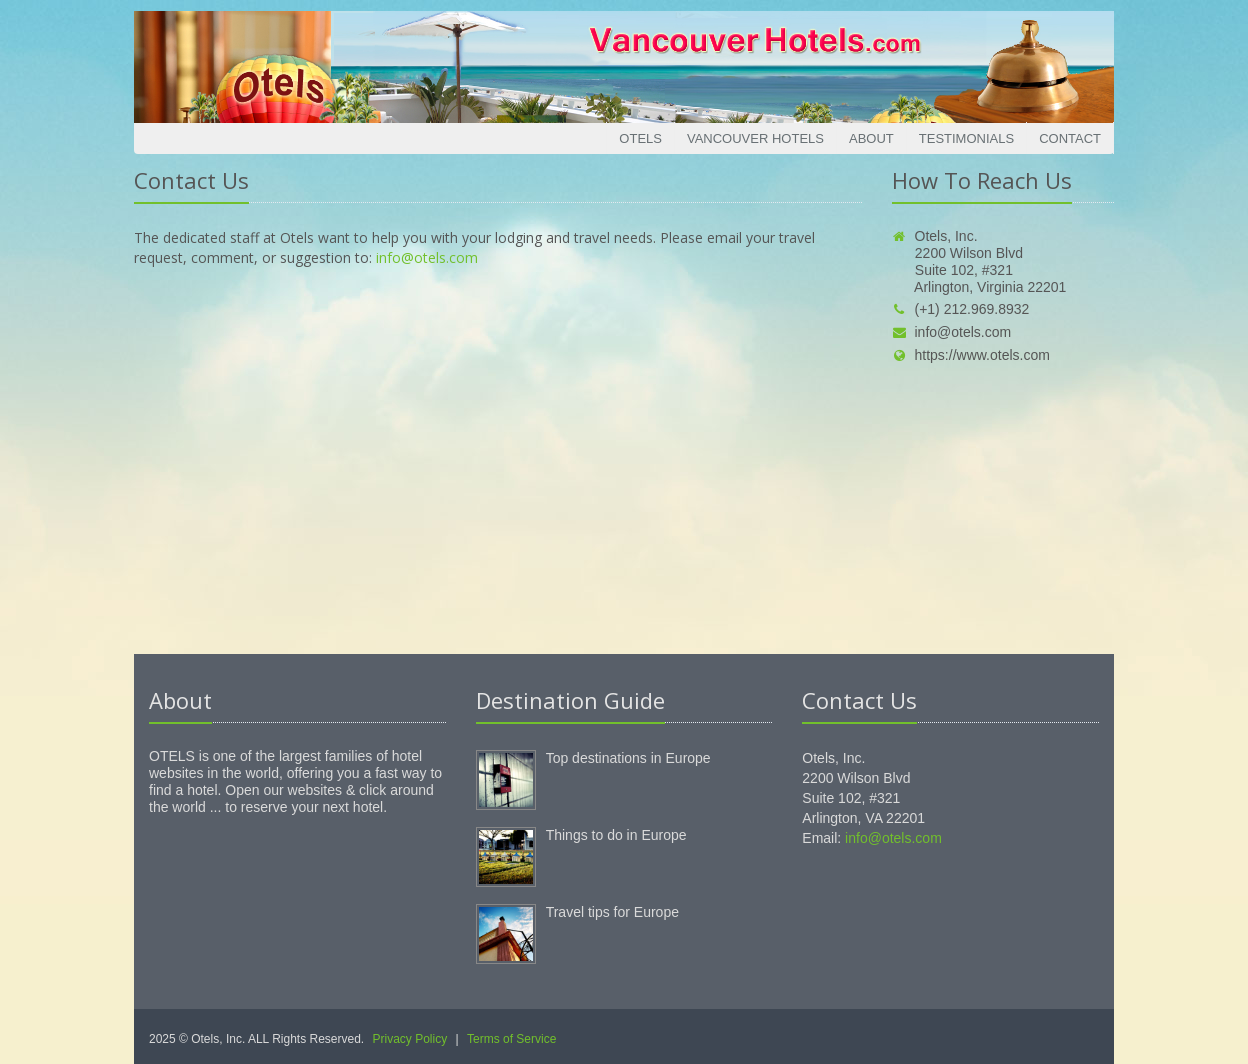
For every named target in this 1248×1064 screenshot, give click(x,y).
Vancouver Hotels (755, 138)
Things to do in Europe (616, 835)
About (871, 138)
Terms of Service (511, 1039)
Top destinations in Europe (628, 758)
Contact (1070, 138)
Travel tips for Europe (612, 912)
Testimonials (966, 138)
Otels (640, 138)
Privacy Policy (410, 1039)
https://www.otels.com (971, 355)
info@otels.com (427, 257)
